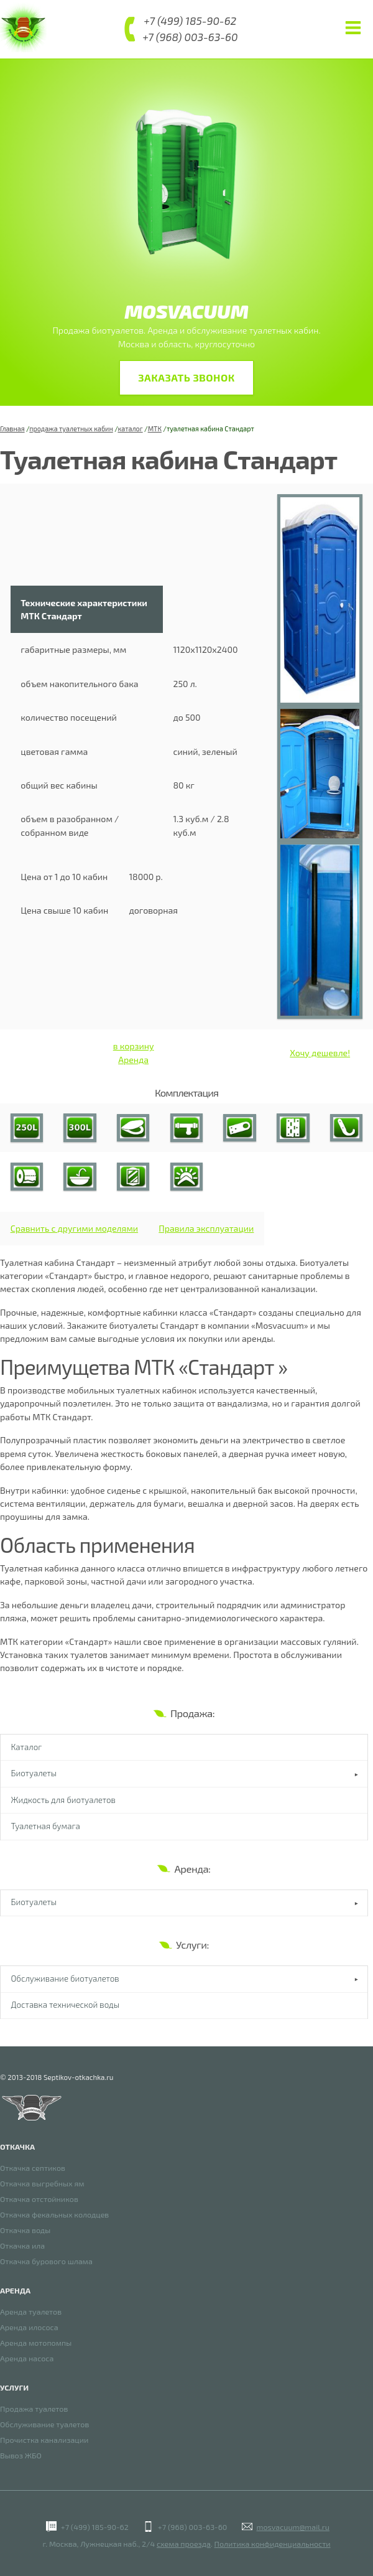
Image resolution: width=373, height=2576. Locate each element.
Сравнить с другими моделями (74, 1229)
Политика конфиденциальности (272, 2544)
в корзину (133, 1046)
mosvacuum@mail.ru (292, 2527)
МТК (155, 429)
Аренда (133, 1059)
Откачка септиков (32, 2168)
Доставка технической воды (65, 2006)
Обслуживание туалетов (44, 2424)
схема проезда (184, 2544)
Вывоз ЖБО (21, 2455)
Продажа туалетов (34, 2409)
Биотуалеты (34, 1774)
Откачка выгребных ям (42, 2183)
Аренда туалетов (31, 2311)
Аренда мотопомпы (35, 2343)
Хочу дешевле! (320, 1053)
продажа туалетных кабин (71, 429)
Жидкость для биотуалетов (63, 1801)
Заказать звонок (186, 378)
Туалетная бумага (45, 1827)
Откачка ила (22, 2245)
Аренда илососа (29, 2327)
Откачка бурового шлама (46, 2261)
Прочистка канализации (44, 2440)
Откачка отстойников (39, 2199)
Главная (12, 429)
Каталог (26, 1748)
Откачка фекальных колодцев (54, 2214)
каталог (129, 429)
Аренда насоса (26, 2358)
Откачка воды (25, 2230)
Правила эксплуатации (206, 1229)
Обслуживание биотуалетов (65, 1980)
